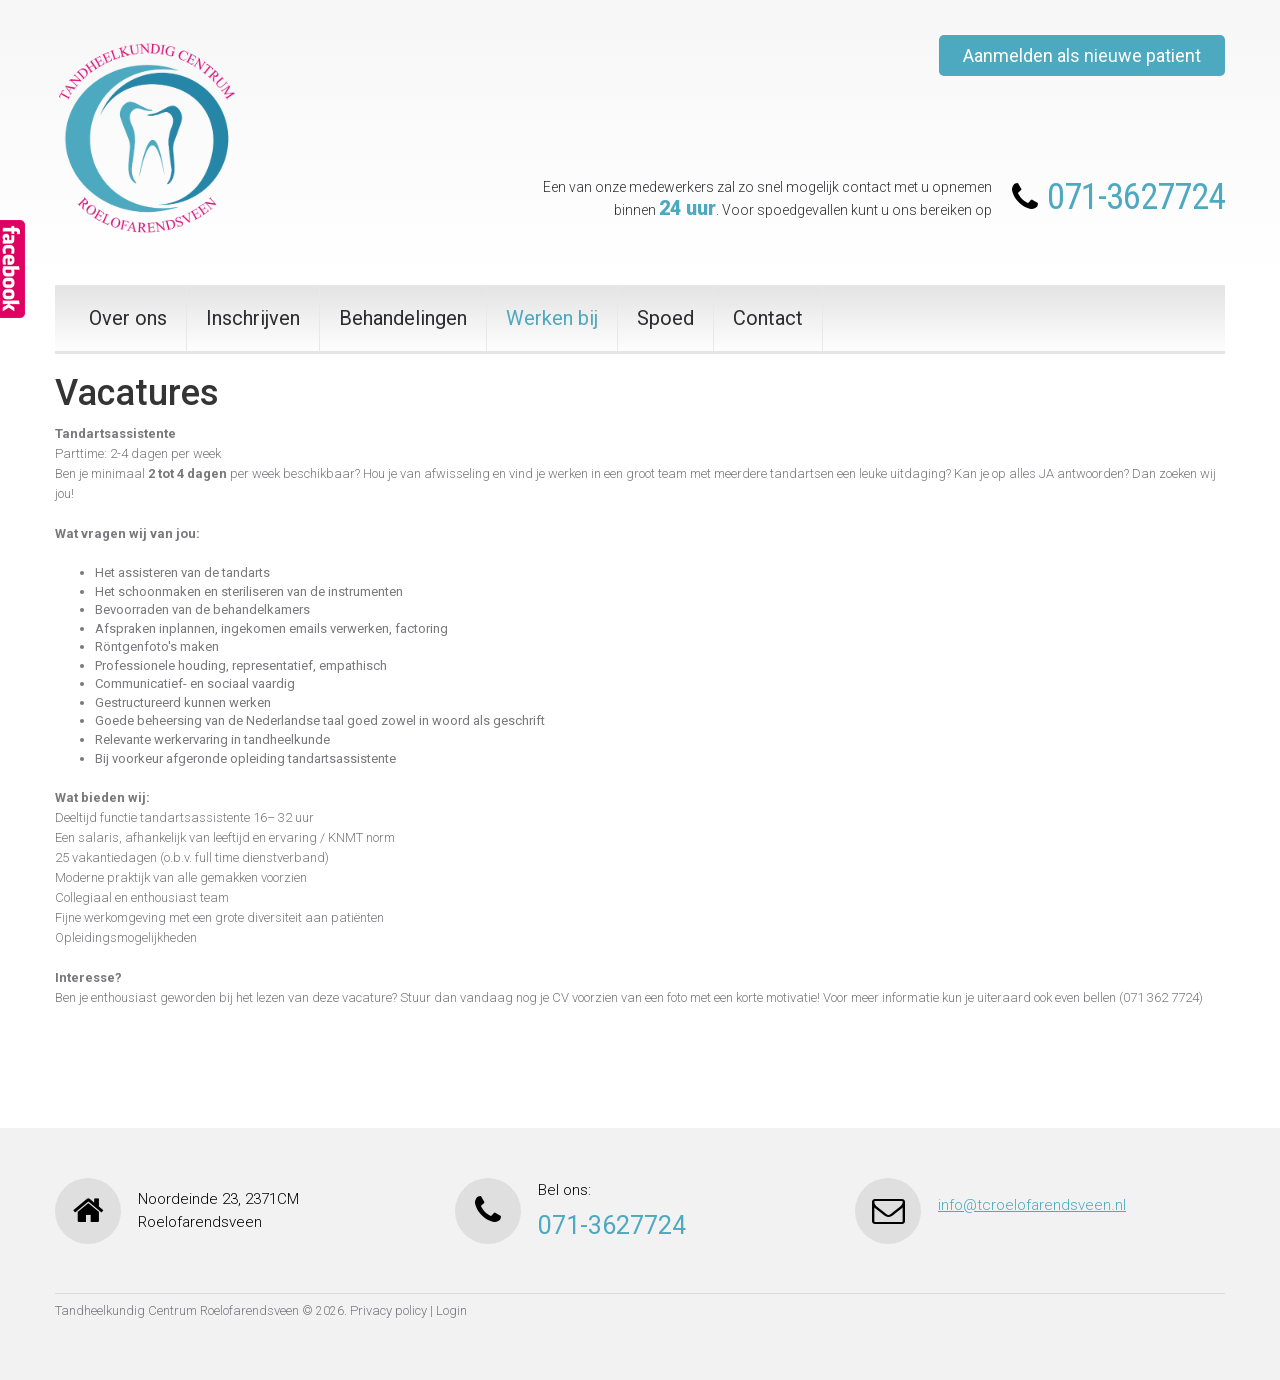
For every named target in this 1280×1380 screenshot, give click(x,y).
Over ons (128, 318)
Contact (768, 318)
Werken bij (552, 318)
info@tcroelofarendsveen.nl (1032, 1205)
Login (451, 1310)
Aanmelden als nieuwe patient (1082, 55)
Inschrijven (253, 318)
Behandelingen (403, 318)
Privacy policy (388, 1310)
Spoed (665, 318)
